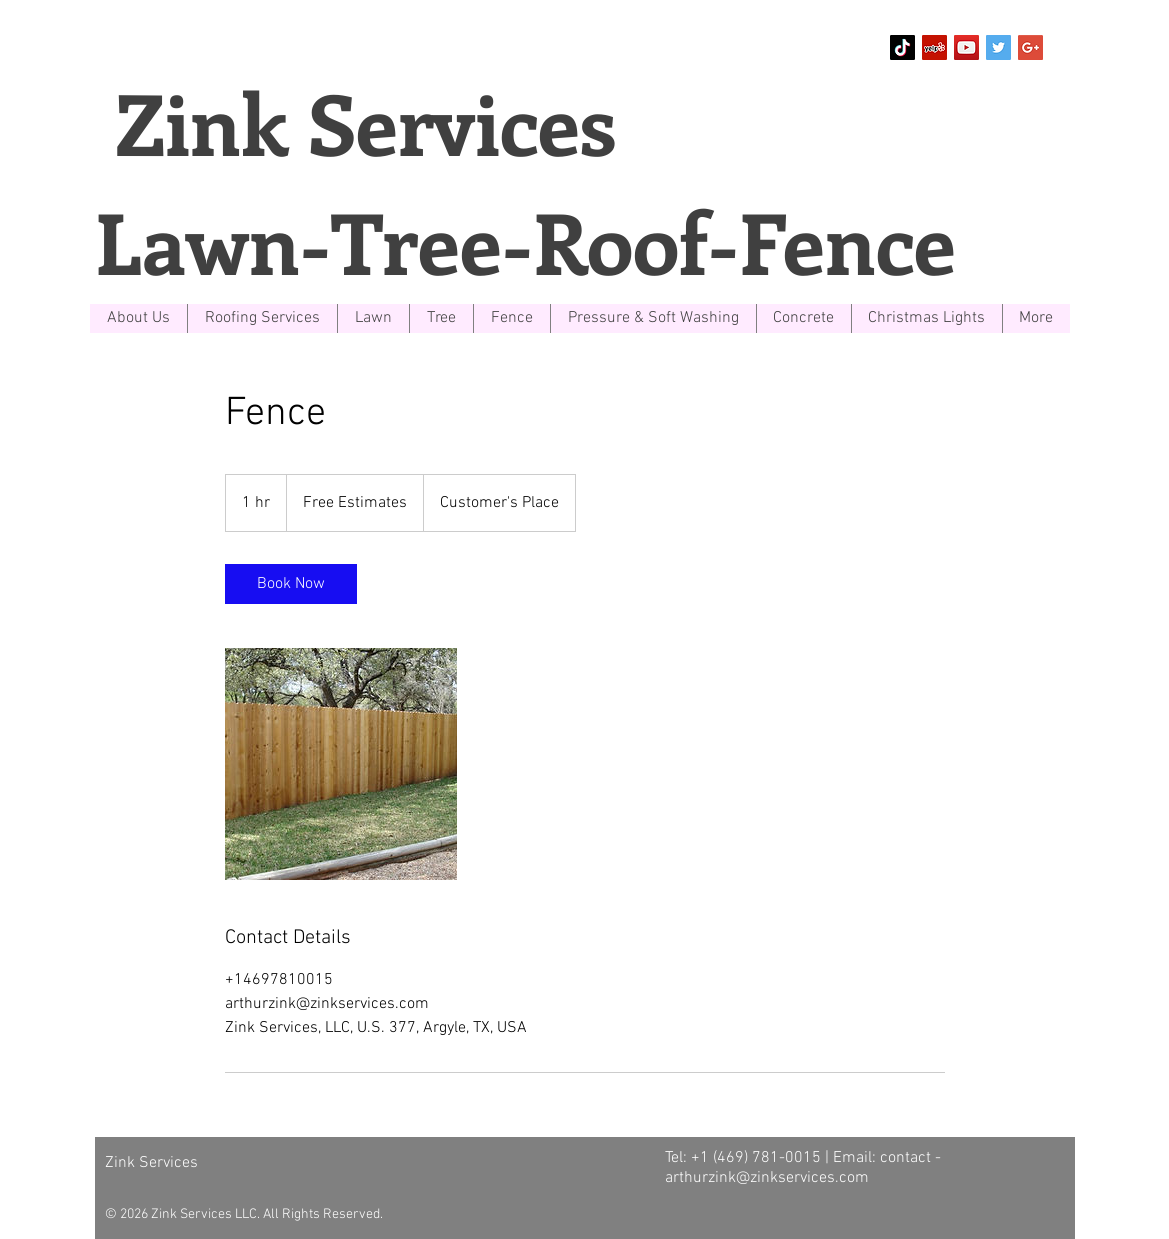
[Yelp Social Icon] (934, 47)
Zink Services (355, 122)
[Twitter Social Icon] (998, 47)
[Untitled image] (341, 764)
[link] (291, 584)
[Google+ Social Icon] (1030, 47)
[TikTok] (902, 47)
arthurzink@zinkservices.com (767, 1178)
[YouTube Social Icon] (966, 47)
